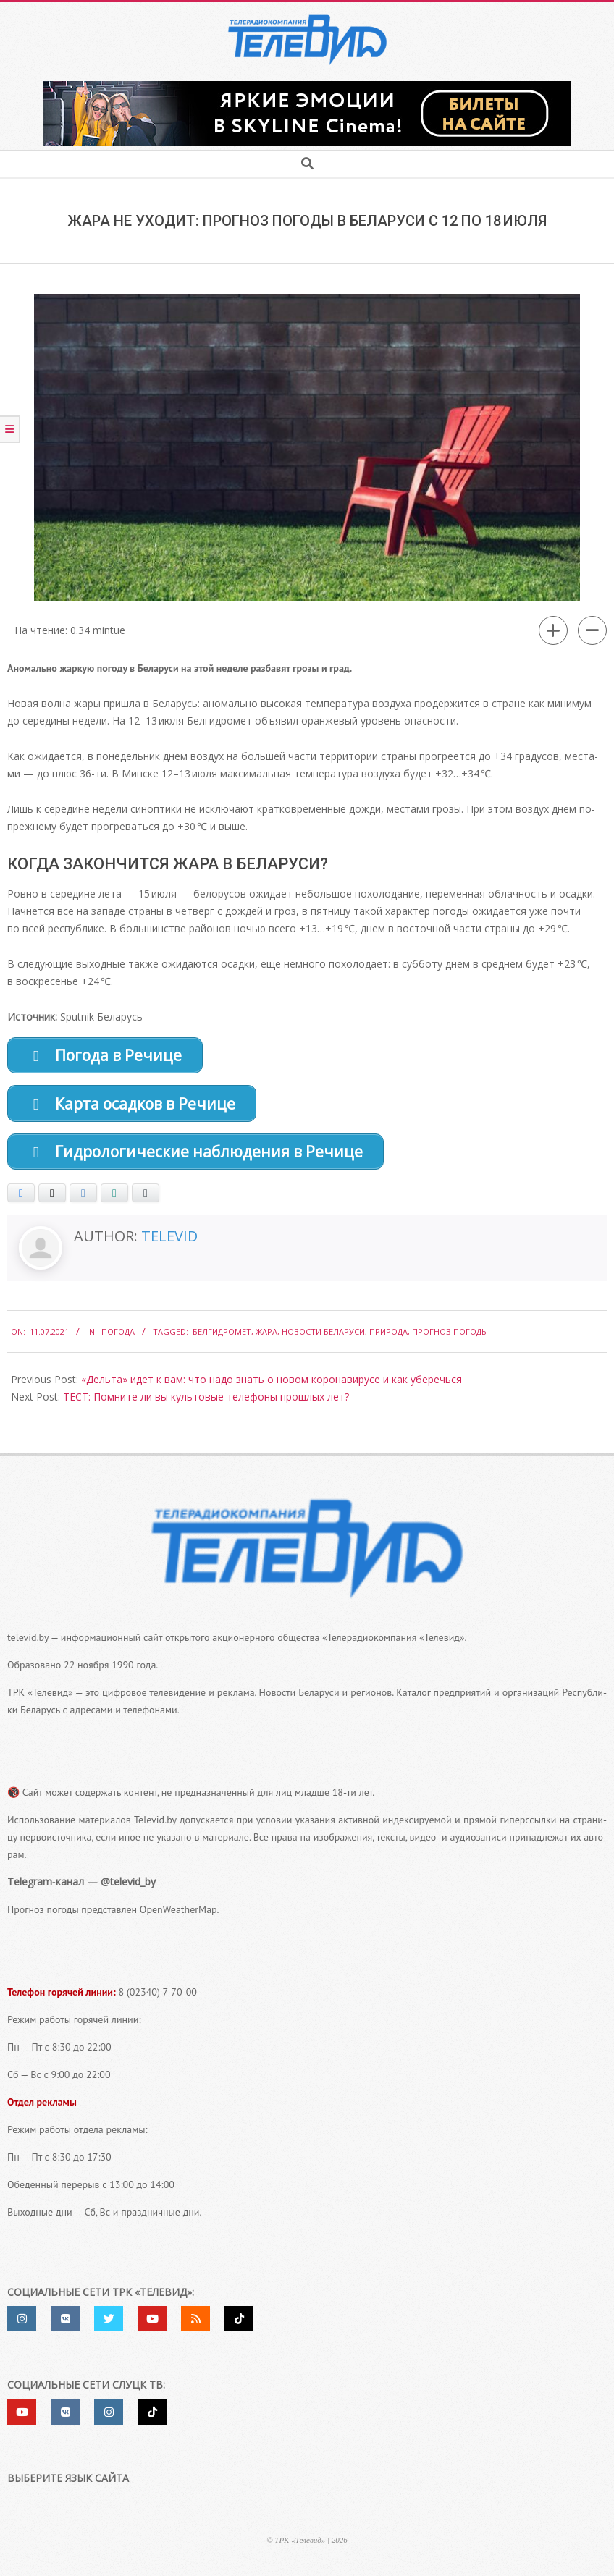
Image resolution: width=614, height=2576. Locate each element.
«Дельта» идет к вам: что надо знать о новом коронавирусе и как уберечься (271, 1386)
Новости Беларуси (323, 1339)
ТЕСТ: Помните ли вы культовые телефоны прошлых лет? (206, 1404)
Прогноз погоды (450, 1339)
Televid (169, 1244)
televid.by (28, 1644)
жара (266, 1339)
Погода (118, 1339)
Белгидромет (222, 1339)
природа (388, 1339)
